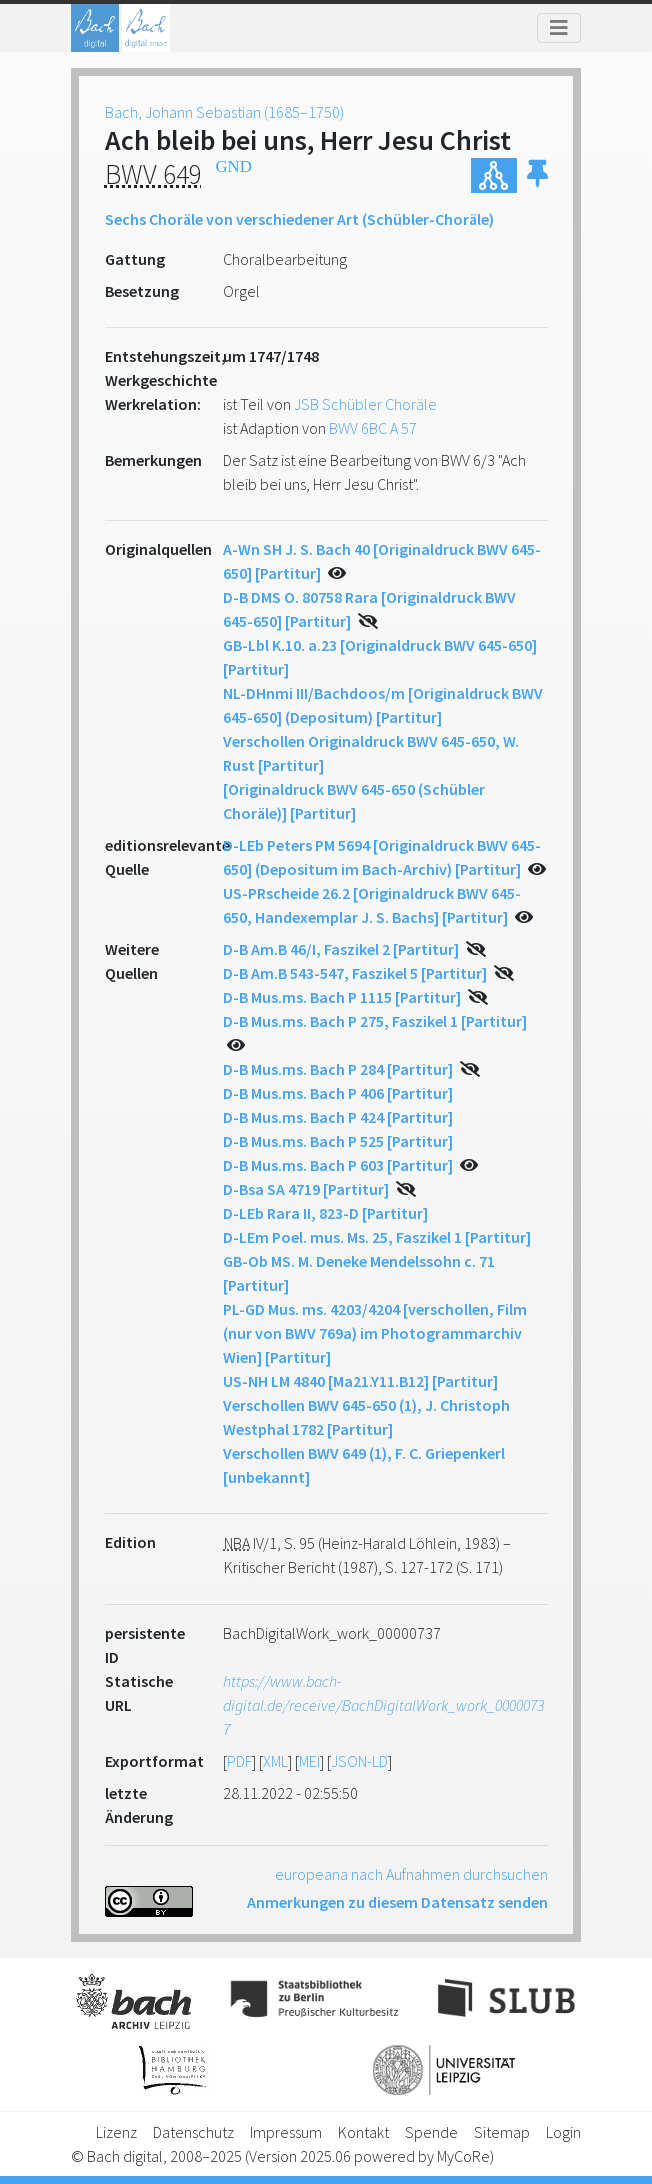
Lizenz (116, 2132)
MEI (309, 1761)
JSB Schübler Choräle (365, 404)
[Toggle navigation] (559, 28)
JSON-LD (359, 1761)
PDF (239, 1761)
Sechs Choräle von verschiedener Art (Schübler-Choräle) (299, 219)
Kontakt (363, 2132)
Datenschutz (193, 2132)
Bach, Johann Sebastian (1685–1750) (224, 112)
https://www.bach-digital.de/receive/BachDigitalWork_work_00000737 (383, 1705)
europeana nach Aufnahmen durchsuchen (411, 1874)
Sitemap (502, 2132)
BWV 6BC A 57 (373, 428)
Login (563, 2132)
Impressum (286, 2132)
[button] (537, 175)
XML (275, 1761)
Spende (431, 2132)
